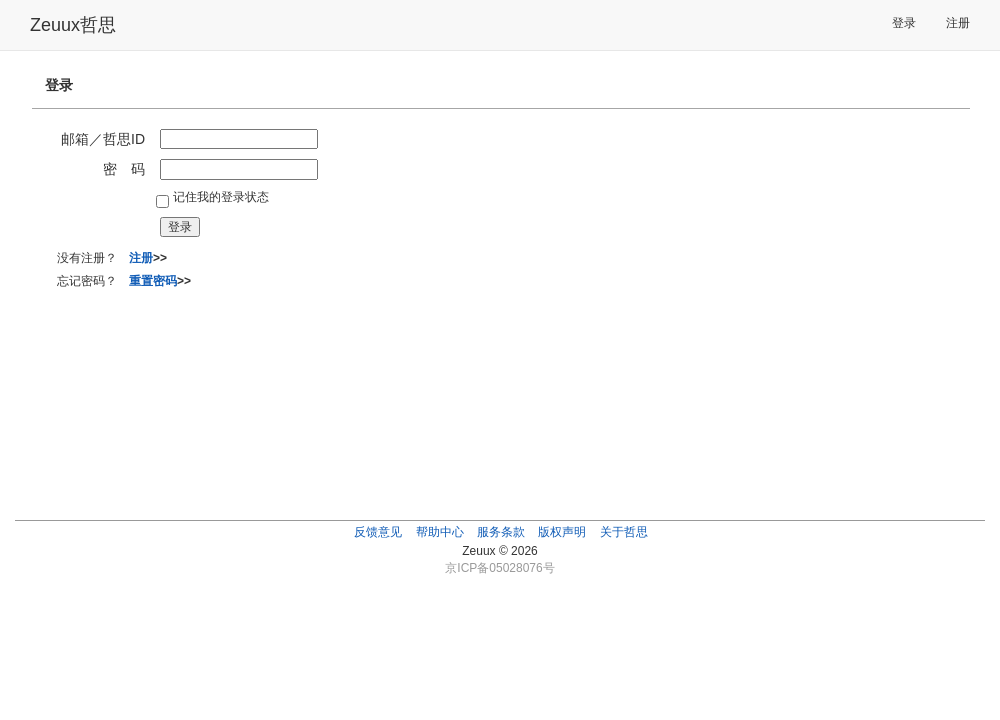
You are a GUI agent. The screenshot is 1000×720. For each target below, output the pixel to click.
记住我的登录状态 (221, 197)
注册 (958, 23)
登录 (904, 23)
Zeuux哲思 (73, 25)
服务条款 (501, 532)
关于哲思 (624, 532)
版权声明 (562, 532)
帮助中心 (440, 532)
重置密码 (153, 281)
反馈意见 (378, 532)
